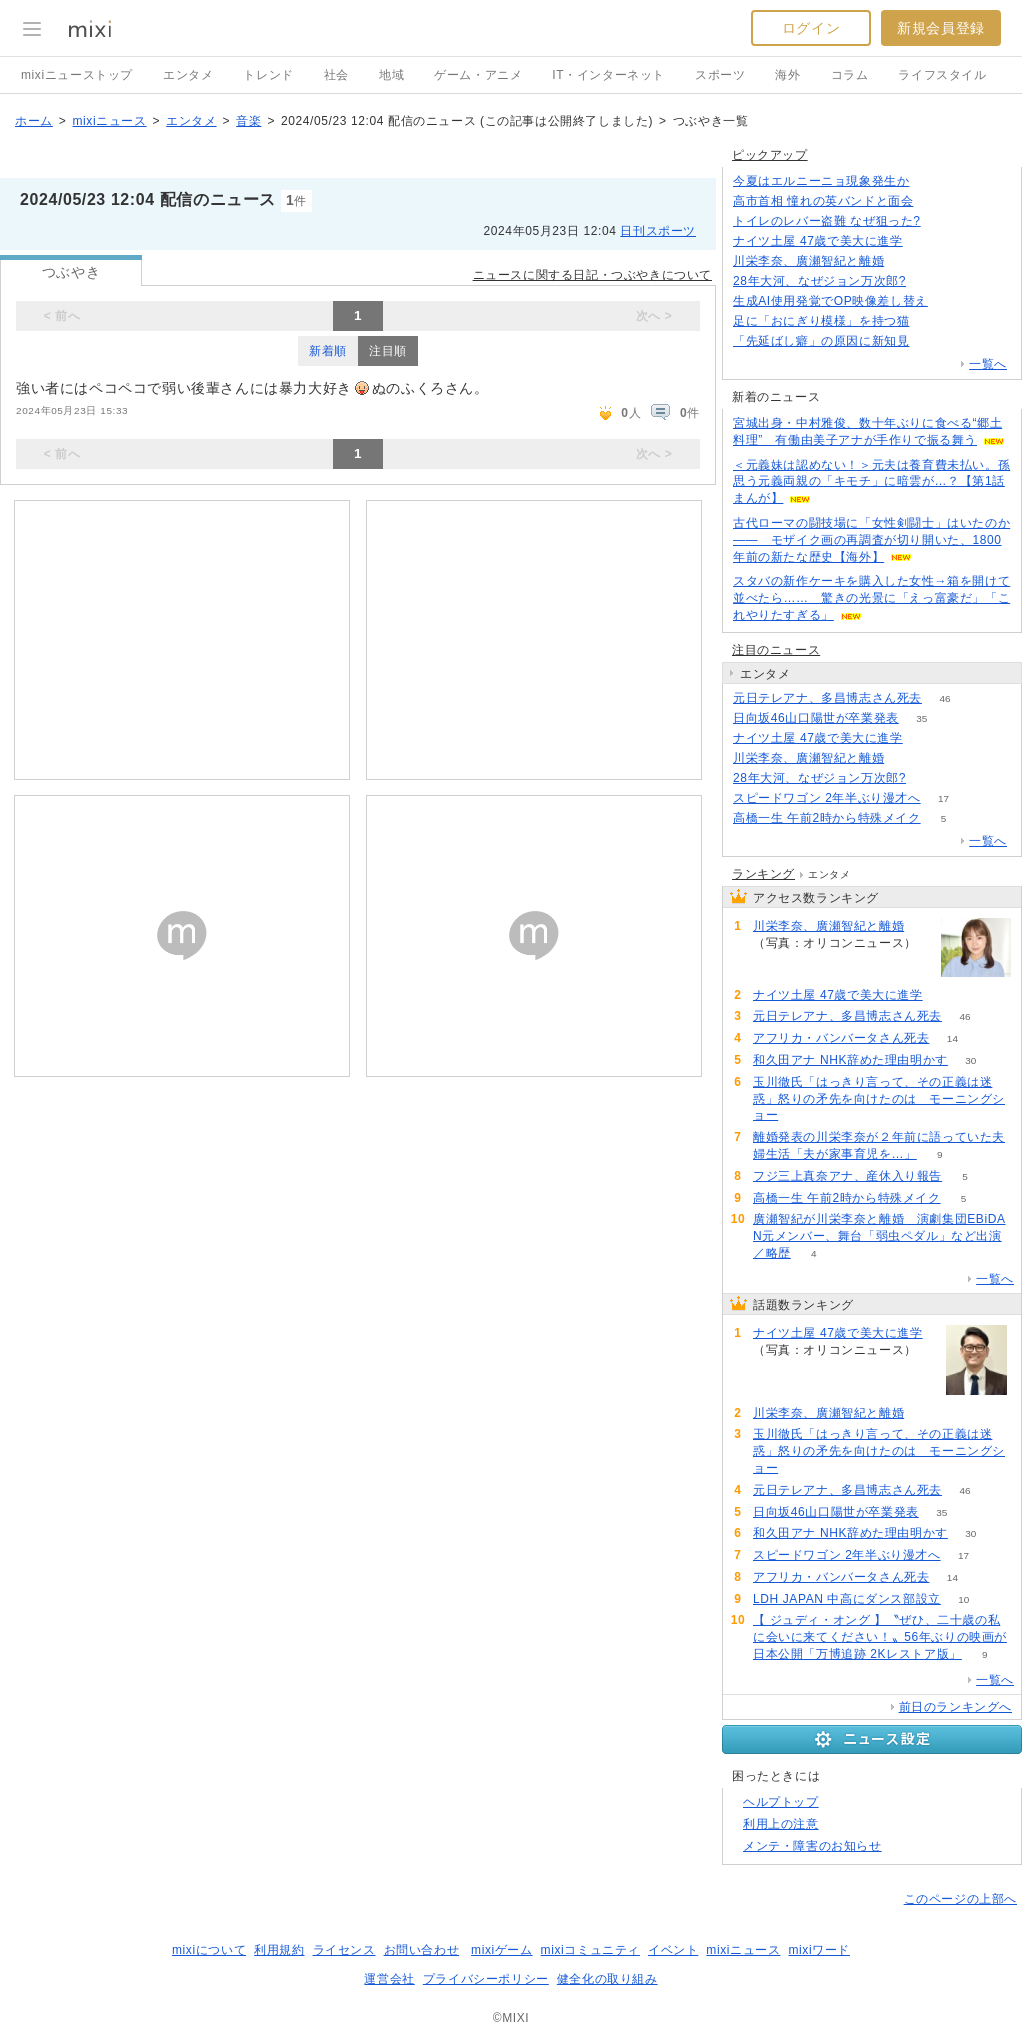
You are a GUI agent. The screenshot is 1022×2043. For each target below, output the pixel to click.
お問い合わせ (422, 1950)
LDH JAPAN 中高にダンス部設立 (847, 1599)
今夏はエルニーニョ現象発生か (821, 181)
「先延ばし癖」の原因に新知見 (821, 341)
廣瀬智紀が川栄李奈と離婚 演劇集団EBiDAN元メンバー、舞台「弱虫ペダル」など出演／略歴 (879, 1236)
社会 (336, 75)
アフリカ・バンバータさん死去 (841, 1038)
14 (952, 1038)
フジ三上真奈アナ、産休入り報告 (847, 1176)
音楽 (248, 121)
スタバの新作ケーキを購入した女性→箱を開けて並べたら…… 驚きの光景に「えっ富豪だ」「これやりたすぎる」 (871, 598)
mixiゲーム (502, 1950)
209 (936, 201)
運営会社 (389, 1979)
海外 (787, 75)
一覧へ (988, 364)
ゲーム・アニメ (478, 75)
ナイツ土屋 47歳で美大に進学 (818, 241)
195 (929, 281)
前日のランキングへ (955, 1707)
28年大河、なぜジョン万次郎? (819, 281)
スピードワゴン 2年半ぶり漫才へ (827, 798)
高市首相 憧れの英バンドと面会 (823, 201)
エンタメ (188, 75)
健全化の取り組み (607, 1979)
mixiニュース (109, 121)
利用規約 (279, 1950)
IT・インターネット (608, 75)
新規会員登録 (941, 28)
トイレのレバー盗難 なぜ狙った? (827, 221)
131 (951, 301)
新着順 (328, 351)
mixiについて (209, 1950)
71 (932, 321)
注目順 (388, 351)
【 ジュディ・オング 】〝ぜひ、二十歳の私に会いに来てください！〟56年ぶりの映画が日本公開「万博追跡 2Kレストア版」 (880, 1637)
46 (944, 698)
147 (932, 181)
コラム (850, 75)
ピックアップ (770, 155)
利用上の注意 (781, 1824)
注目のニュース (776, 650)
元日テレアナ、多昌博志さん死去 (827, 698)
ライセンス (344, 1950)
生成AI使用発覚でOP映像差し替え (830, 301)
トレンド (268, 75)
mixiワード (819, 1950)
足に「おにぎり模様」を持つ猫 (821, 321)
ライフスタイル (942, 75)
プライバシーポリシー (486, 1979)
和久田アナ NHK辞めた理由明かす (850, 1060)
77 (907, 261)
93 (943, 221)
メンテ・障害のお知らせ (812, 1846)
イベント (673, 1950)
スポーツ (720, 75)
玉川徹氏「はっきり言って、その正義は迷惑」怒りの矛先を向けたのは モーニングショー (879, 1099)
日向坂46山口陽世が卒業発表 (816, 718)
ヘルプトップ (781, 1802)
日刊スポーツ (658, 231)
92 (925, 241)
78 (907, 758)
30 (970, 1060)
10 (963, 1599)
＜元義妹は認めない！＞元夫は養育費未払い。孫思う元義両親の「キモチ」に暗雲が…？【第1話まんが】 (871, 482)
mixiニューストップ (77, 75)
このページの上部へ (960, 1899)
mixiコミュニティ (590, 1950)
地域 (391, 75)
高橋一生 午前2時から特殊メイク (827, 818)
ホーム (34, 121)
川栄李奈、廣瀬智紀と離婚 (808, 261)
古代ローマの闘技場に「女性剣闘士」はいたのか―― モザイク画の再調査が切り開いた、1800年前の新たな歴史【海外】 (871, 540)
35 (921, 718)
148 (932, 341)
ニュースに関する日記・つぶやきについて (592, 275)
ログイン (811, 28)
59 (801, 1115)
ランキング (763, 874)
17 (943, 798)
